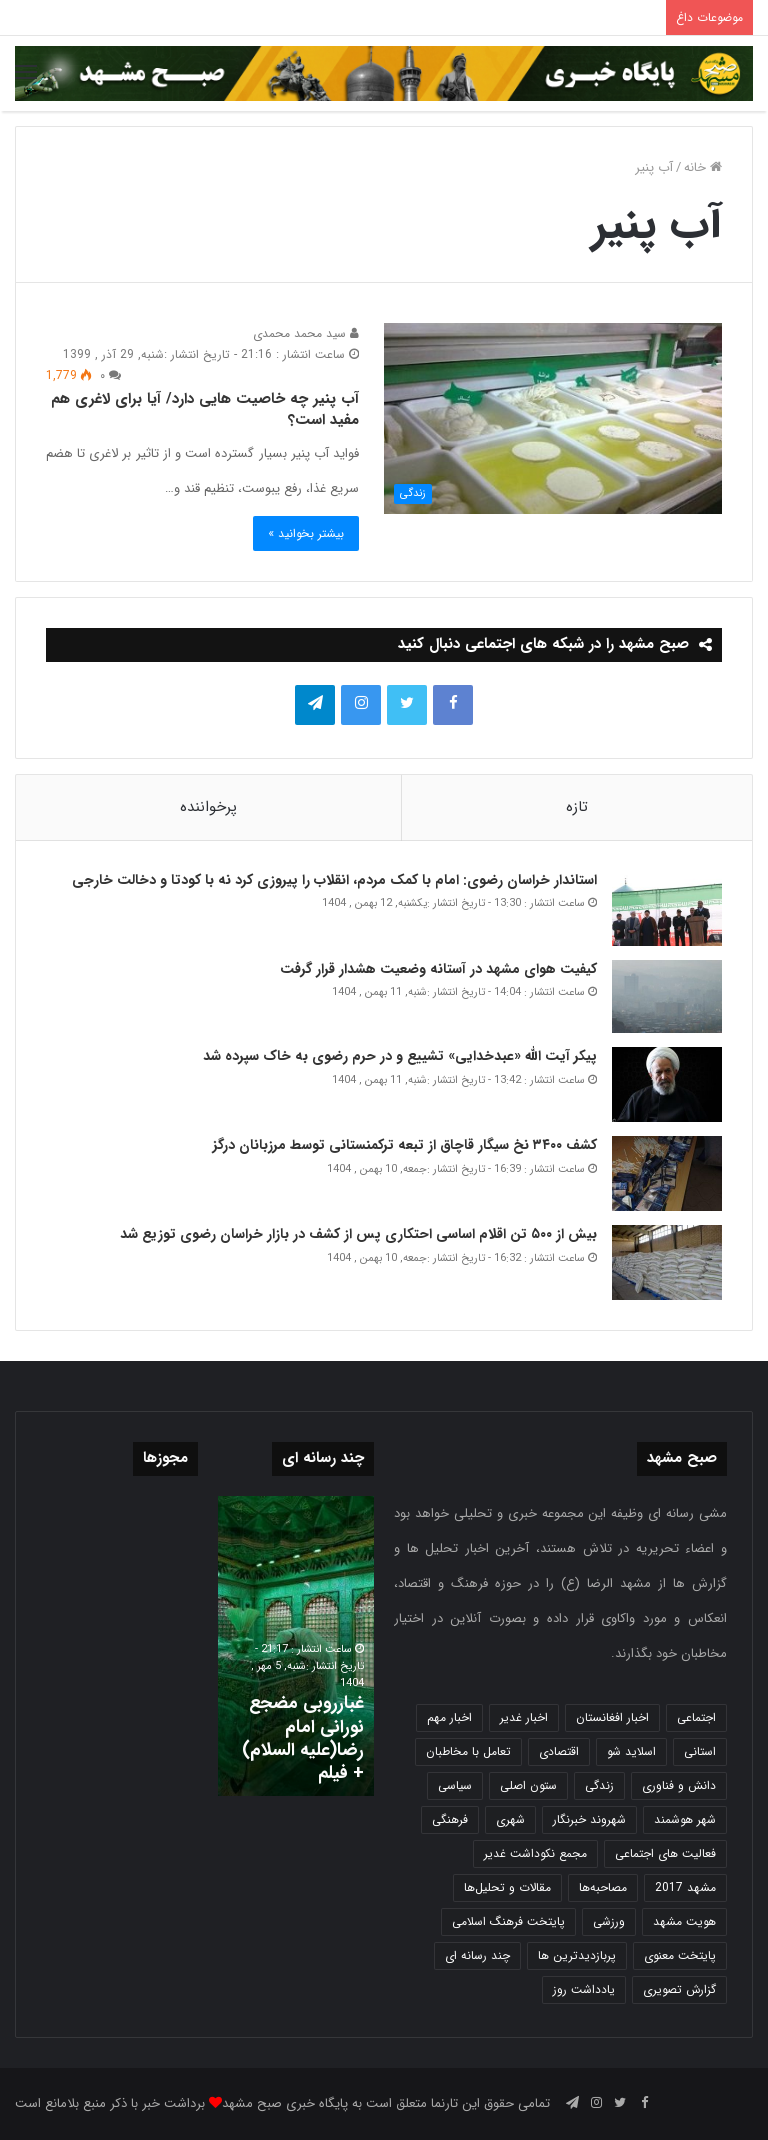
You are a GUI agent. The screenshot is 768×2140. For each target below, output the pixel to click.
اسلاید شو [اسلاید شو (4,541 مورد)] (631, 1751)
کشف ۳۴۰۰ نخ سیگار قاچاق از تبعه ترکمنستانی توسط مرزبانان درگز (405, 1145)
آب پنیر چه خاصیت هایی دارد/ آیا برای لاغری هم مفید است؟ (205, 409)
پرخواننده (208, 807)
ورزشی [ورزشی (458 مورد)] (609, 1921)
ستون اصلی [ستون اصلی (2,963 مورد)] (528, 1785)
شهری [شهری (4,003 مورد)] (510, 1819)
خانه (703, 167)
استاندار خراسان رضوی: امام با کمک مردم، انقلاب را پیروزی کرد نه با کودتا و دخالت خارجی (334, 880)
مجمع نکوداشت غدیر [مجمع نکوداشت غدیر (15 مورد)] (535, 1853)
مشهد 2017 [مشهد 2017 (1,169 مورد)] (685, 1887)
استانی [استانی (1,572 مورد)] (700, 1751)
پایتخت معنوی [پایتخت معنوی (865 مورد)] (680, 1955)
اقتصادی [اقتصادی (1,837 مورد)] (559, 1751)
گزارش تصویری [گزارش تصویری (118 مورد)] (679, 1989)
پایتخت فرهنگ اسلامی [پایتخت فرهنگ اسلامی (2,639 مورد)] (508, 1921)
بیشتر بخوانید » (306, 533)
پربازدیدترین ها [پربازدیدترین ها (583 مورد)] (577, 1955)
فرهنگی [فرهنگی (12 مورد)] (450, 1819)
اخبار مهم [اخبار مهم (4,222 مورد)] (449, 1717)
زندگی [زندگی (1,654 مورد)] (599, 1785)
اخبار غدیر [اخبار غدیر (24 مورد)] (524, 1717)
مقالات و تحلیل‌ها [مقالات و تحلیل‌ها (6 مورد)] (507, 1887)
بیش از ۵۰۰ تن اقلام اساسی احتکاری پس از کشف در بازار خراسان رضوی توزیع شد (358, 1234)
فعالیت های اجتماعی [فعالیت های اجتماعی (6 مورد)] (665, 1853)
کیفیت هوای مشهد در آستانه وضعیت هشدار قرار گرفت (438, 969)
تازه (577, 807)
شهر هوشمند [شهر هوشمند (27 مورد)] (685, 1819)
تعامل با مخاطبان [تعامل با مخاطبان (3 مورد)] (468, 1751)
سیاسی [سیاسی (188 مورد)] (455, 1785)
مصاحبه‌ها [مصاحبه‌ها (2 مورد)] (603, 1887)
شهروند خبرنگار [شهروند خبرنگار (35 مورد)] (589, 1819)
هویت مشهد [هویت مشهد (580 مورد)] (684, 1921)
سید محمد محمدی (306, 333)
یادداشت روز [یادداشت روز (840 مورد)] (584, 1989)
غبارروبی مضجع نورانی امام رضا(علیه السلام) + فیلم (303, 1738)
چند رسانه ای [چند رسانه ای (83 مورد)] (477, 1955)
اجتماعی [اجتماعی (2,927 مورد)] (696, 1717)
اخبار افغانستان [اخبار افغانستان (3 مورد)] (612, 1717)
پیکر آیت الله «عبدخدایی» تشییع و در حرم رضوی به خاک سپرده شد (400, 1056)
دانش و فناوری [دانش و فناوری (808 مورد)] (679, 1785)
